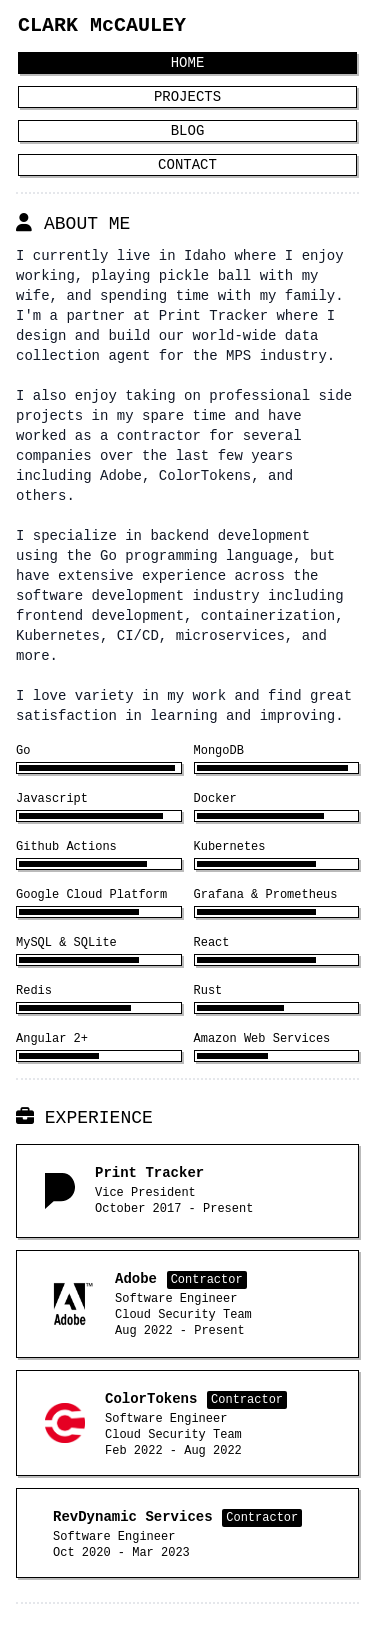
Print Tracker (213, 315)
